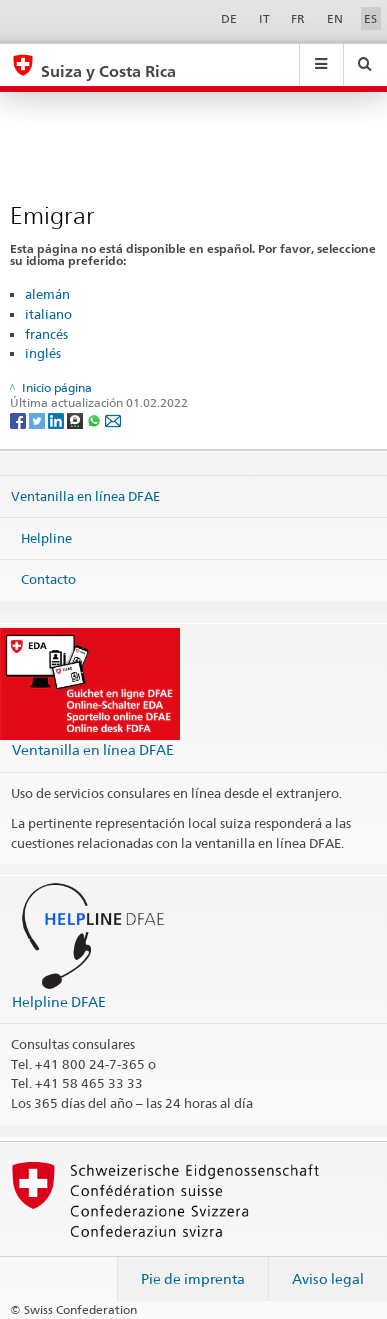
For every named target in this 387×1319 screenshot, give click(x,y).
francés (46, 334)
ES (370, 18)
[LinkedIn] (57, 419)
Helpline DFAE (59, 1001)
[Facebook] (19, 419)
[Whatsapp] (95, 419)
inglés (43, 353)
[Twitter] (38, 419)
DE (229, 18)
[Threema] (76, 419)
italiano (48, 314)
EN (335, 18)
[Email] (113, 419)
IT (264, 18)
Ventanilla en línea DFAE (85, 496)
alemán (47, 294)
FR (298, 18)
